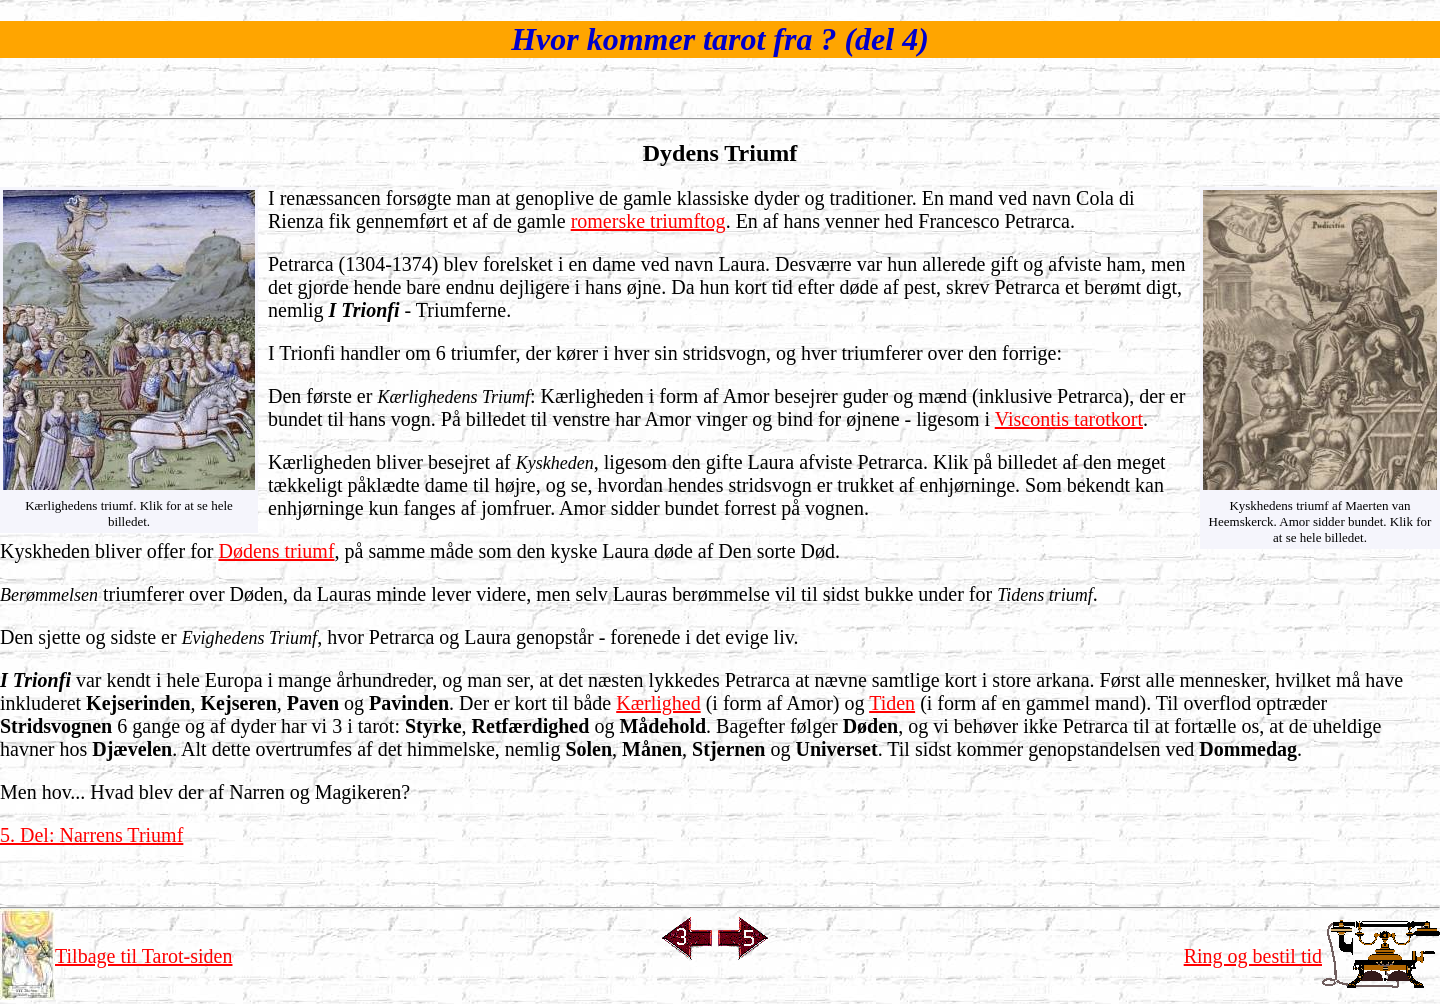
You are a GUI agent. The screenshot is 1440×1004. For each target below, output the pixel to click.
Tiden (892, 703)
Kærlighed (658, 703)
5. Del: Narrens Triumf (91, 835)
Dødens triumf (276, 551)
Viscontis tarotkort (1069, 419)
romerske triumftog (648, 221)
